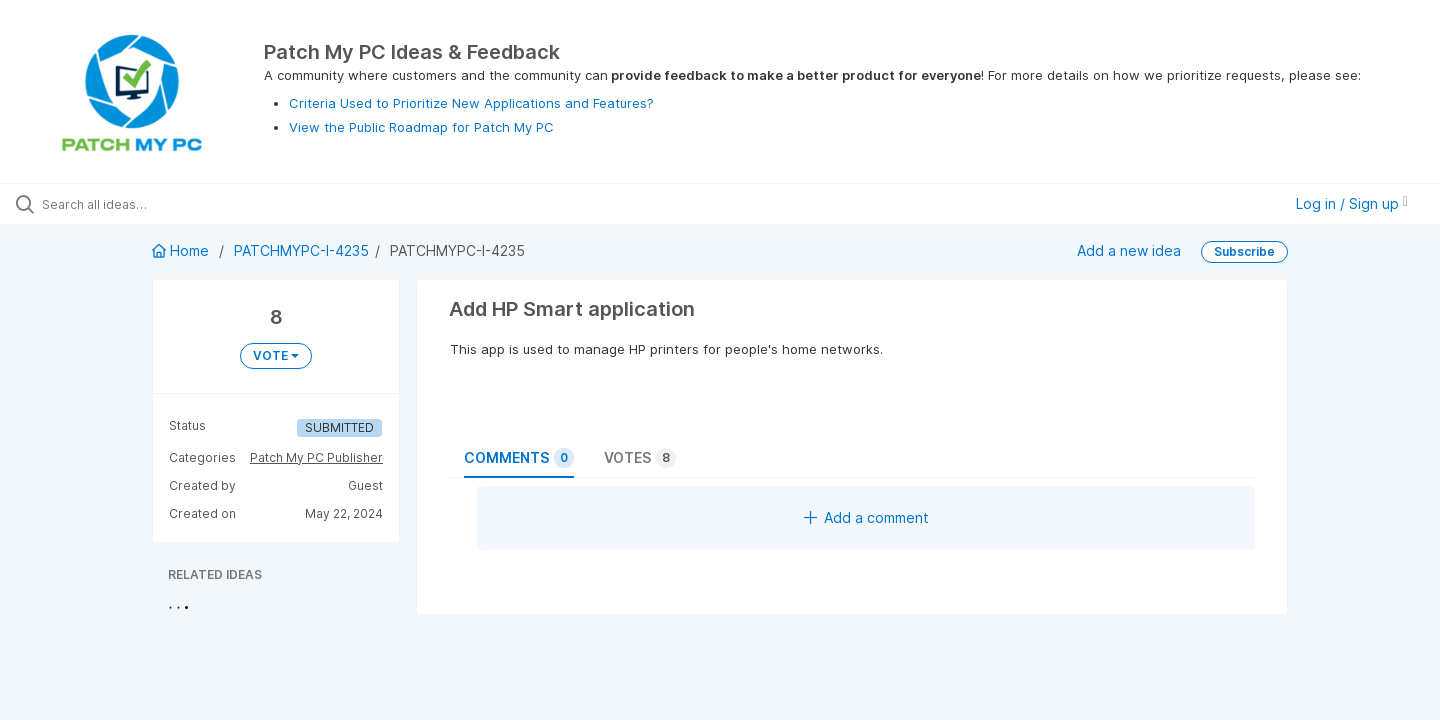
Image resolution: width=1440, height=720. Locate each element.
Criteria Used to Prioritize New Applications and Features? (471, 103)
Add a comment (866, 517)
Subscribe (1244, 251)
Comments (519, 458)
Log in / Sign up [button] (1352, 203)
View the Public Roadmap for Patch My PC (421, 127)
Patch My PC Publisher (316, 457)
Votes (640, 458)
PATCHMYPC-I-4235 (301, 250)
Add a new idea (1129, 250)
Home (182, 250)
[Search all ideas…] (169, 204)
